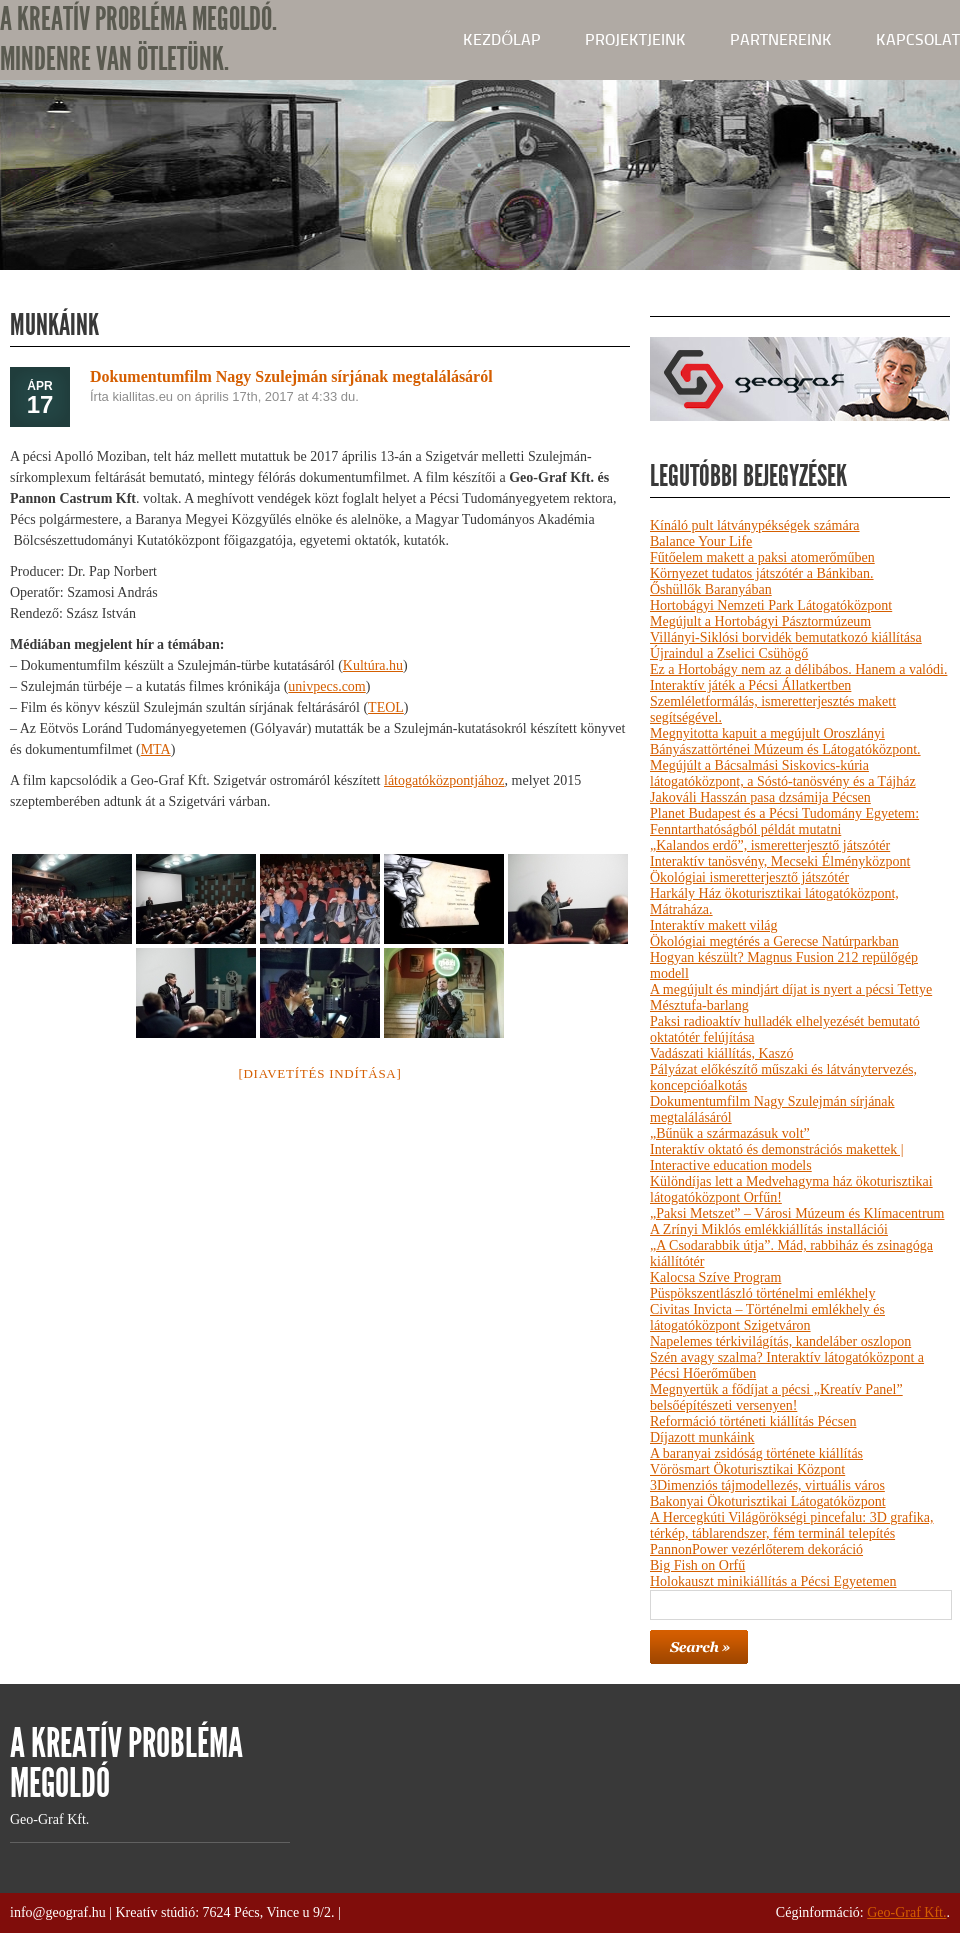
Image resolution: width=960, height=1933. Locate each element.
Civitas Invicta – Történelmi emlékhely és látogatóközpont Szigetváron (767, 1317)
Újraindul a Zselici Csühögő (729, 653)
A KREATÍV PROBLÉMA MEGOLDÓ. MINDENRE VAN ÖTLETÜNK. (138, 39)
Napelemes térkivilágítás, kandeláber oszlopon (780, 1341)
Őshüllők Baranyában (711, 589)
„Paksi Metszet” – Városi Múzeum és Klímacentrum (797, 1213)
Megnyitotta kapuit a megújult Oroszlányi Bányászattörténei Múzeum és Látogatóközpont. (785, 741)
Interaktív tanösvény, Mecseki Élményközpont (780, 861)
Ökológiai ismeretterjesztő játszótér (749, 877)
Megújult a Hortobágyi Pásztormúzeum (760, 621)
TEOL (386, 707)
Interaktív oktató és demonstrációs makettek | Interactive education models (777, 1157)
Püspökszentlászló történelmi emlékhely (763, 1293)
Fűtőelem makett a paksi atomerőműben (762, 557)
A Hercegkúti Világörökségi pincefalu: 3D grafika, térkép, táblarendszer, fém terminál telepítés (791, 1525)
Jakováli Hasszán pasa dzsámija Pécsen (760, 797)
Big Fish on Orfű (697, 1565)
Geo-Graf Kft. (906, 1912)
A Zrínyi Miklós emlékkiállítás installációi (769, 1229)
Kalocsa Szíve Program (715, 1277)
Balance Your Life (701, 541)
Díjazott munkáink (702, 1437)
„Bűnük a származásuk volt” (730, 1133)
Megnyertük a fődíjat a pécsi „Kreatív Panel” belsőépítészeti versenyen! (776, 1397)
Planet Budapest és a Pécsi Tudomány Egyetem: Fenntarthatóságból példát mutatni (784, 821)
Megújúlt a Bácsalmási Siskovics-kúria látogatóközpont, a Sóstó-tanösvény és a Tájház (783, 773)
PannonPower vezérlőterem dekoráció (756, 1549)
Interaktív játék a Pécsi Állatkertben (750, 685)
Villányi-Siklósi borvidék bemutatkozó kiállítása (786, 637)
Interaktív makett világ (714, 925)
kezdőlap (502, 39)
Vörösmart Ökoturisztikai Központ (747, 1469)
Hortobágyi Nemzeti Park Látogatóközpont (771, 605)
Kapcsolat (918, 39)
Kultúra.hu (373, 665)
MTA (156, 749)
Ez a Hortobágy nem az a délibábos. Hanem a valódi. (798, 669)
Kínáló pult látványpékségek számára (755, 525)
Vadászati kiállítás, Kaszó (721, 1053)
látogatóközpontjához (444, 780)
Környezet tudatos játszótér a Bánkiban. (762, 573)
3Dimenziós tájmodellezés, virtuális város (767, 1485)
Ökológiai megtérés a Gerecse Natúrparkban (774, 941)
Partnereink (781, 39)
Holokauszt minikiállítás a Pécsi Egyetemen (773, 1581)
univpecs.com (326, 686)
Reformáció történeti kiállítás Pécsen (753, 1421)
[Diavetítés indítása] (319, 1073)
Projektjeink (635, 39)
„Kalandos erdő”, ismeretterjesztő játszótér (770, 845)
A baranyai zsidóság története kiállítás (756, 1453)
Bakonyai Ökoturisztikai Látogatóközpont (768, 1501)
